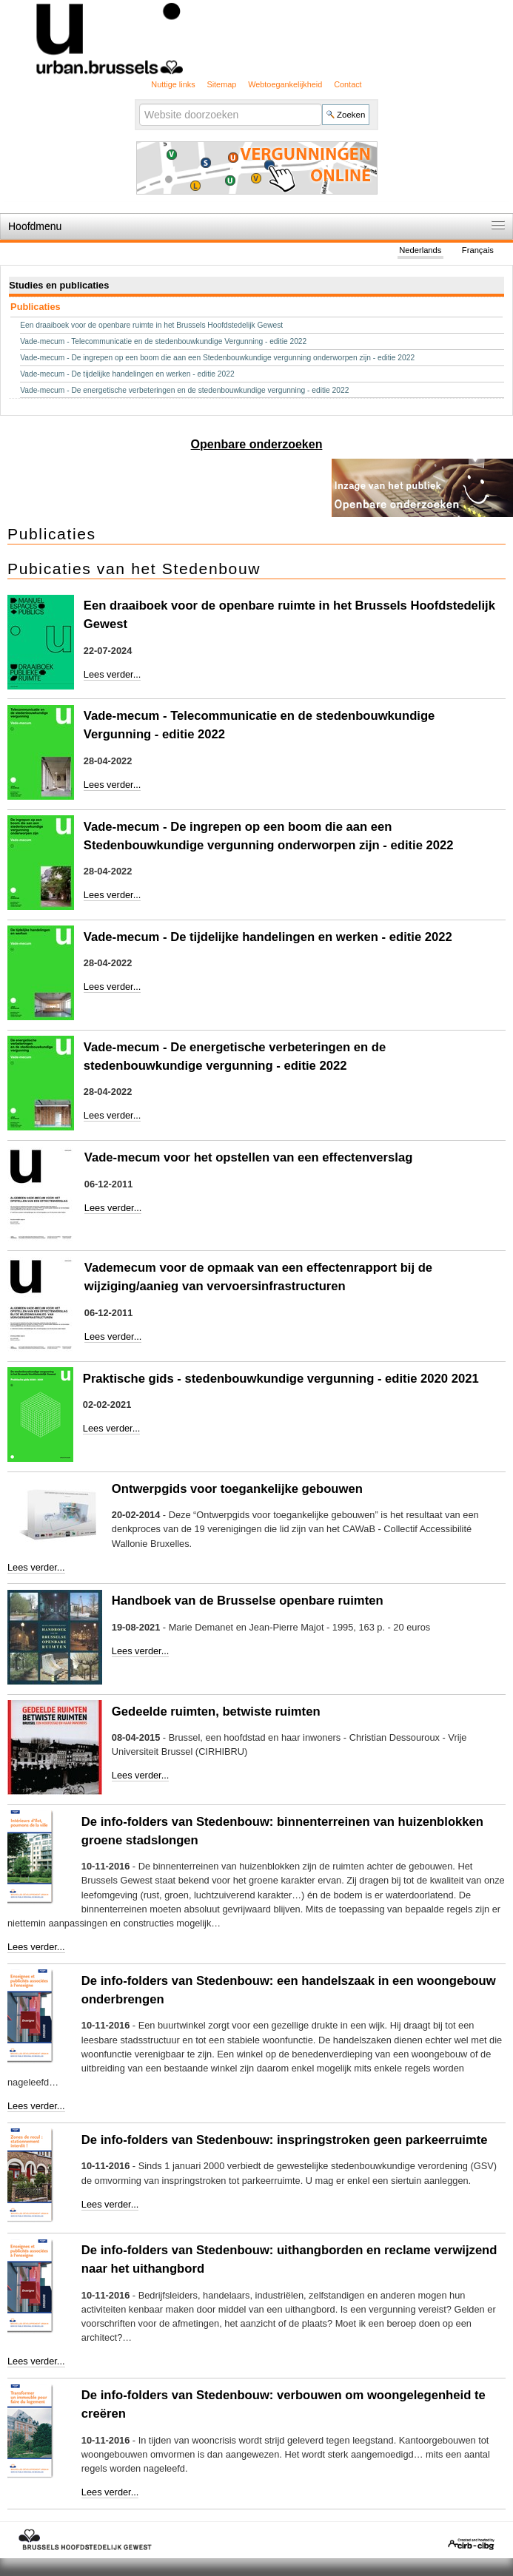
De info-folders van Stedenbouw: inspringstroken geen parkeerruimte (284, 2140)
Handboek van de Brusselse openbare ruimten (247, 1601)
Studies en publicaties (59, 285)
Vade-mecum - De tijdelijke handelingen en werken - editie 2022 (268, 937)
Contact (347, 84)
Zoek (138, 102)
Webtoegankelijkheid (285, 84)
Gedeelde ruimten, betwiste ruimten (216, 1712)
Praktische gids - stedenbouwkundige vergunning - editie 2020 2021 (281, 1379)
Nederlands (420, 250)
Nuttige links (173, 84)
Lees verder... (112, 674)
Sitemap (221, 84)
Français (478, 250)
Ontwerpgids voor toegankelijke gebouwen (237, 1489)
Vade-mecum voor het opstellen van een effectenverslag (248, 1157)
